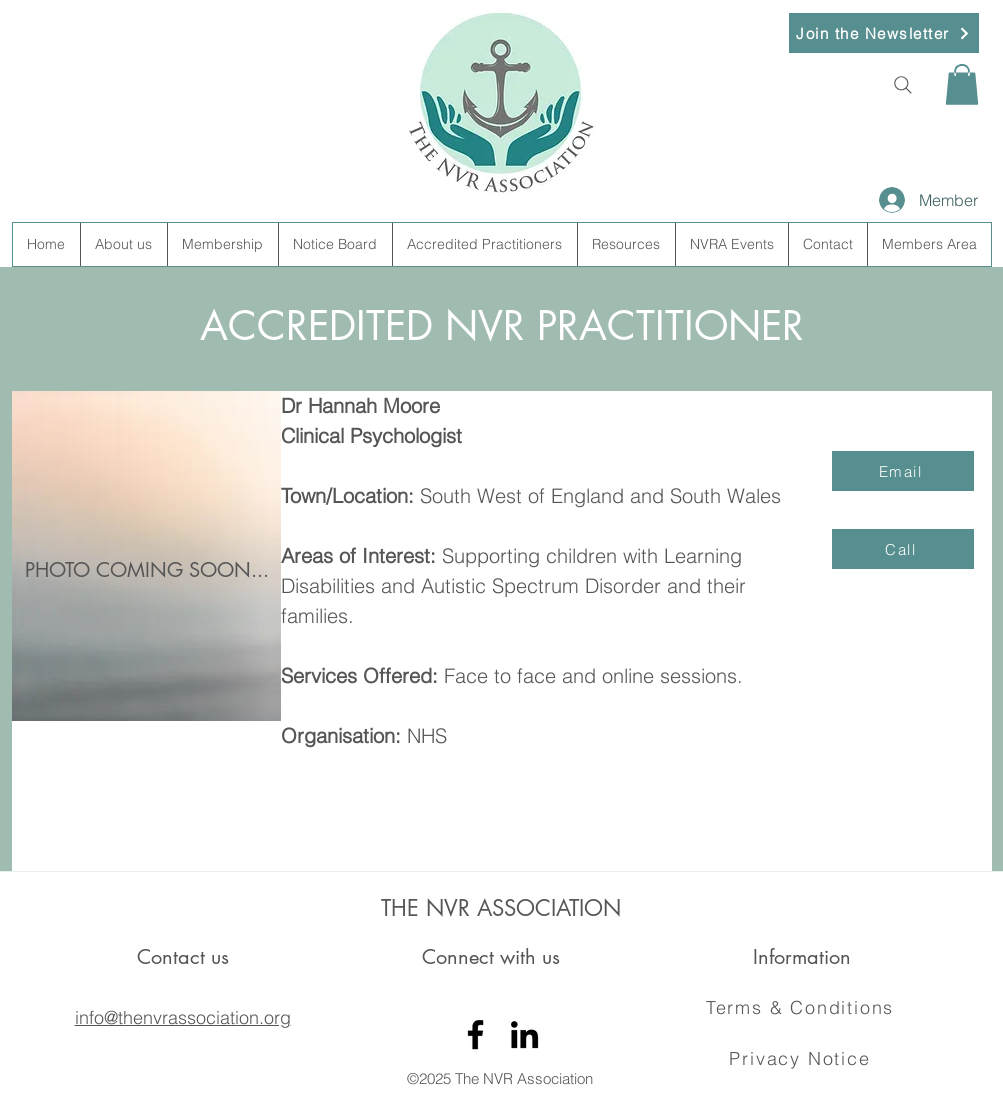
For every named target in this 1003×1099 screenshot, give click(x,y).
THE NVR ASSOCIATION (501, 908)
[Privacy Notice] (802, 1058)
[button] (884, 33)
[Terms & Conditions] (802, 1007)
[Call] (903, 549)
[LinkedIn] (524, 1034)
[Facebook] (475, 1034)
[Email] (903, 471)
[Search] (903, 85)
